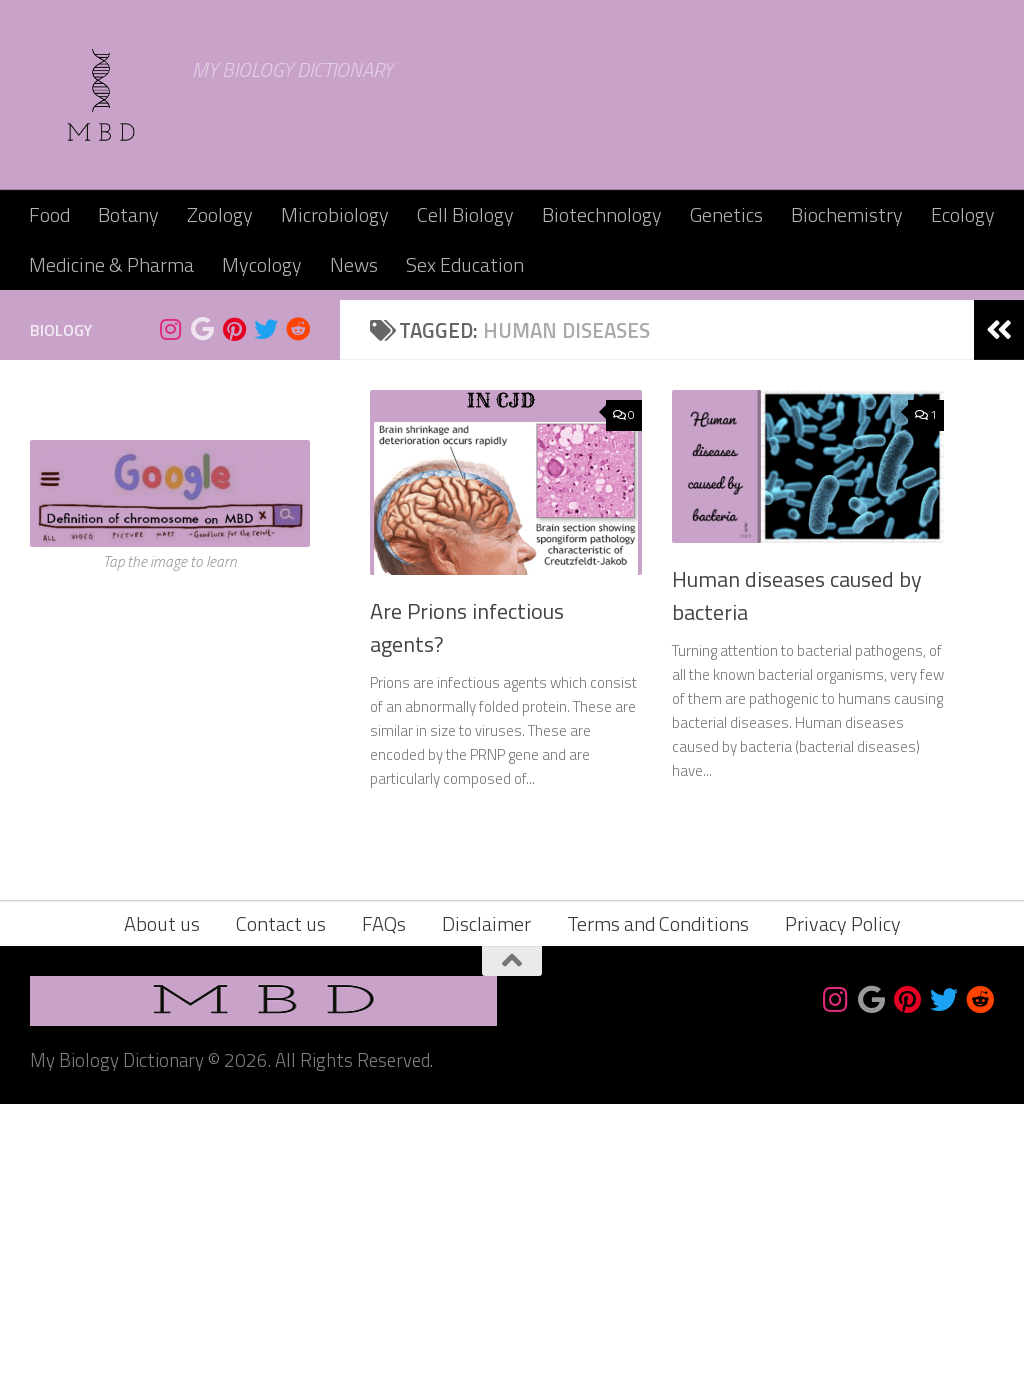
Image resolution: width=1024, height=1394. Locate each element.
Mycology (262, 264)
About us (162, 1213)
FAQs (384, 1213)
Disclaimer (486, 1213)
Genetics (726, 214)
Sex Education (465, 264)
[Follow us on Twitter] (266, 619)
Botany (128, 214)
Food (49, 214)
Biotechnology (602, 214)
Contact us (281, 1213)
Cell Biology (465, 214)
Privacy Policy (843, 1213)
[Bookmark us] (202, 619)
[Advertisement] (512, 440)
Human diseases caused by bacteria (797, 885)
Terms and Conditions (658, 1213)
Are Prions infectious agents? (467, 917)
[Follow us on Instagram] (170, 619)
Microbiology (335, 214)
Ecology (963, 214)
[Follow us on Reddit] (298, 619)
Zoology (220, 214)
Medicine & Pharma (111, 264)
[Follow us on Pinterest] (234, 619)
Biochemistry (847, 214)
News (354, 264)
